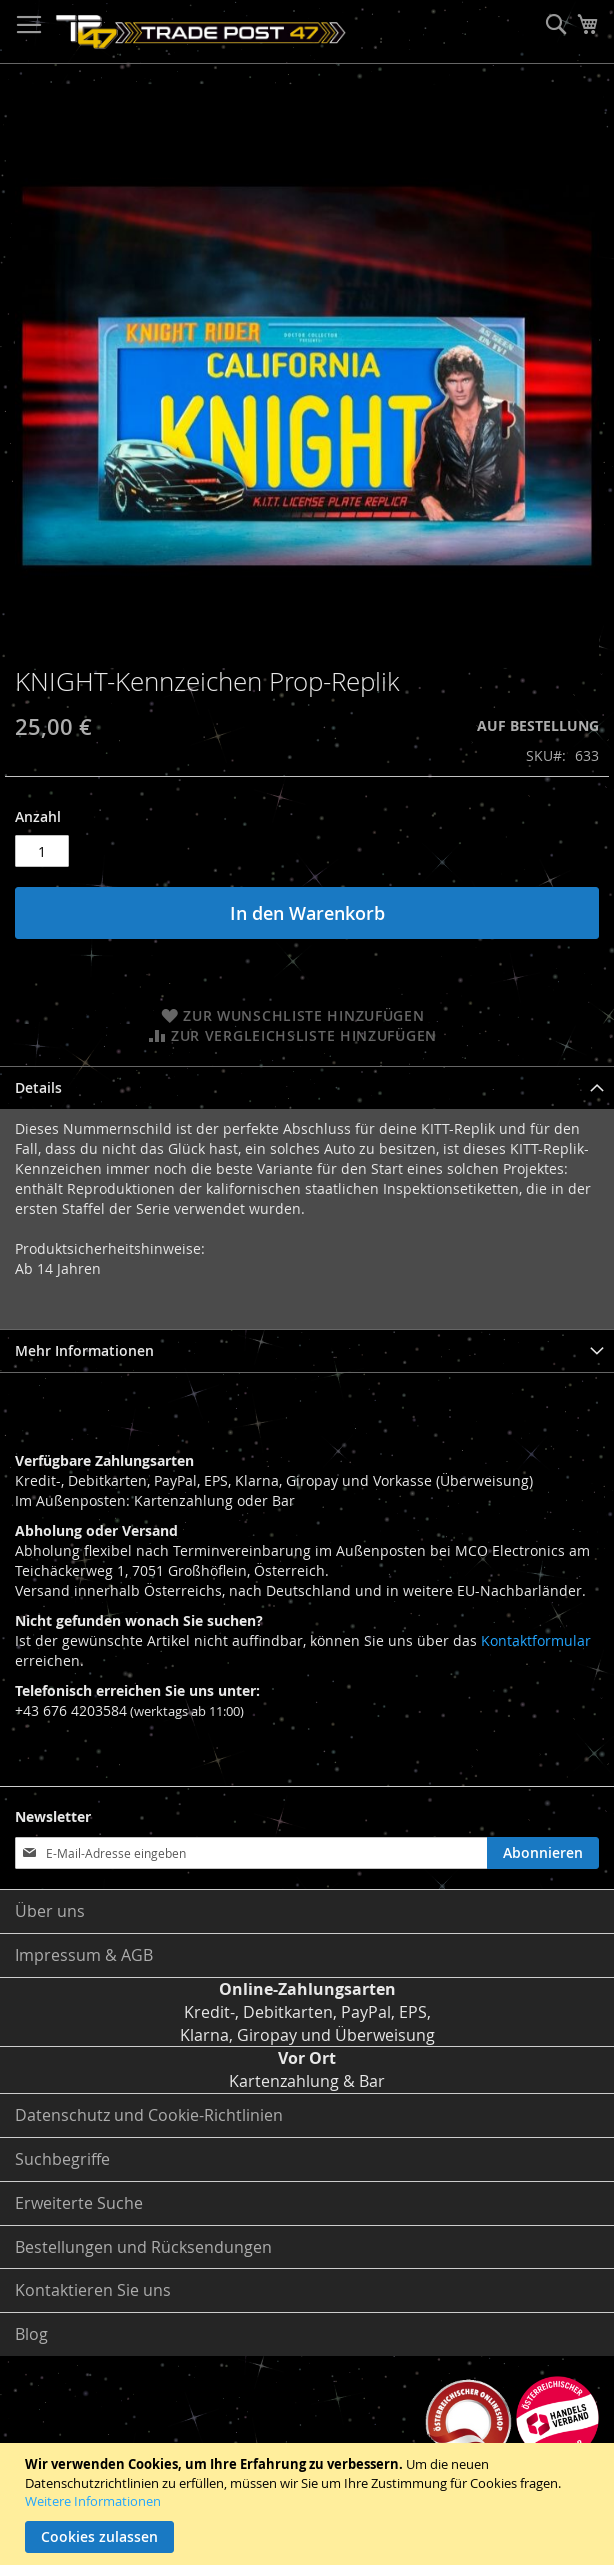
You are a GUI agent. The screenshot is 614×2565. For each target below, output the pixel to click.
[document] (309, 2504)
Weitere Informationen (93, 2501)
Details (38, 1087)
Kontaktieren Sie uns (93, 2290)
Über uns (50, 1911)
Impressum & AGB (84, 1955)
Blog (31, 2334)
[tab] (307, 1087)
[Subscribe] (543, 1853)
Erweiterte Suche (79, 2203)
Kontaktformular (536, 1640)
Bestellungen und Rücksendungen (143, 2247)
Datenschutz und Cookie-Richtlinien (149, 2115)
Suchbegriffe (62, 2159)
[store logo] (201, 32)
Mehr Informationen (84, 1350)
